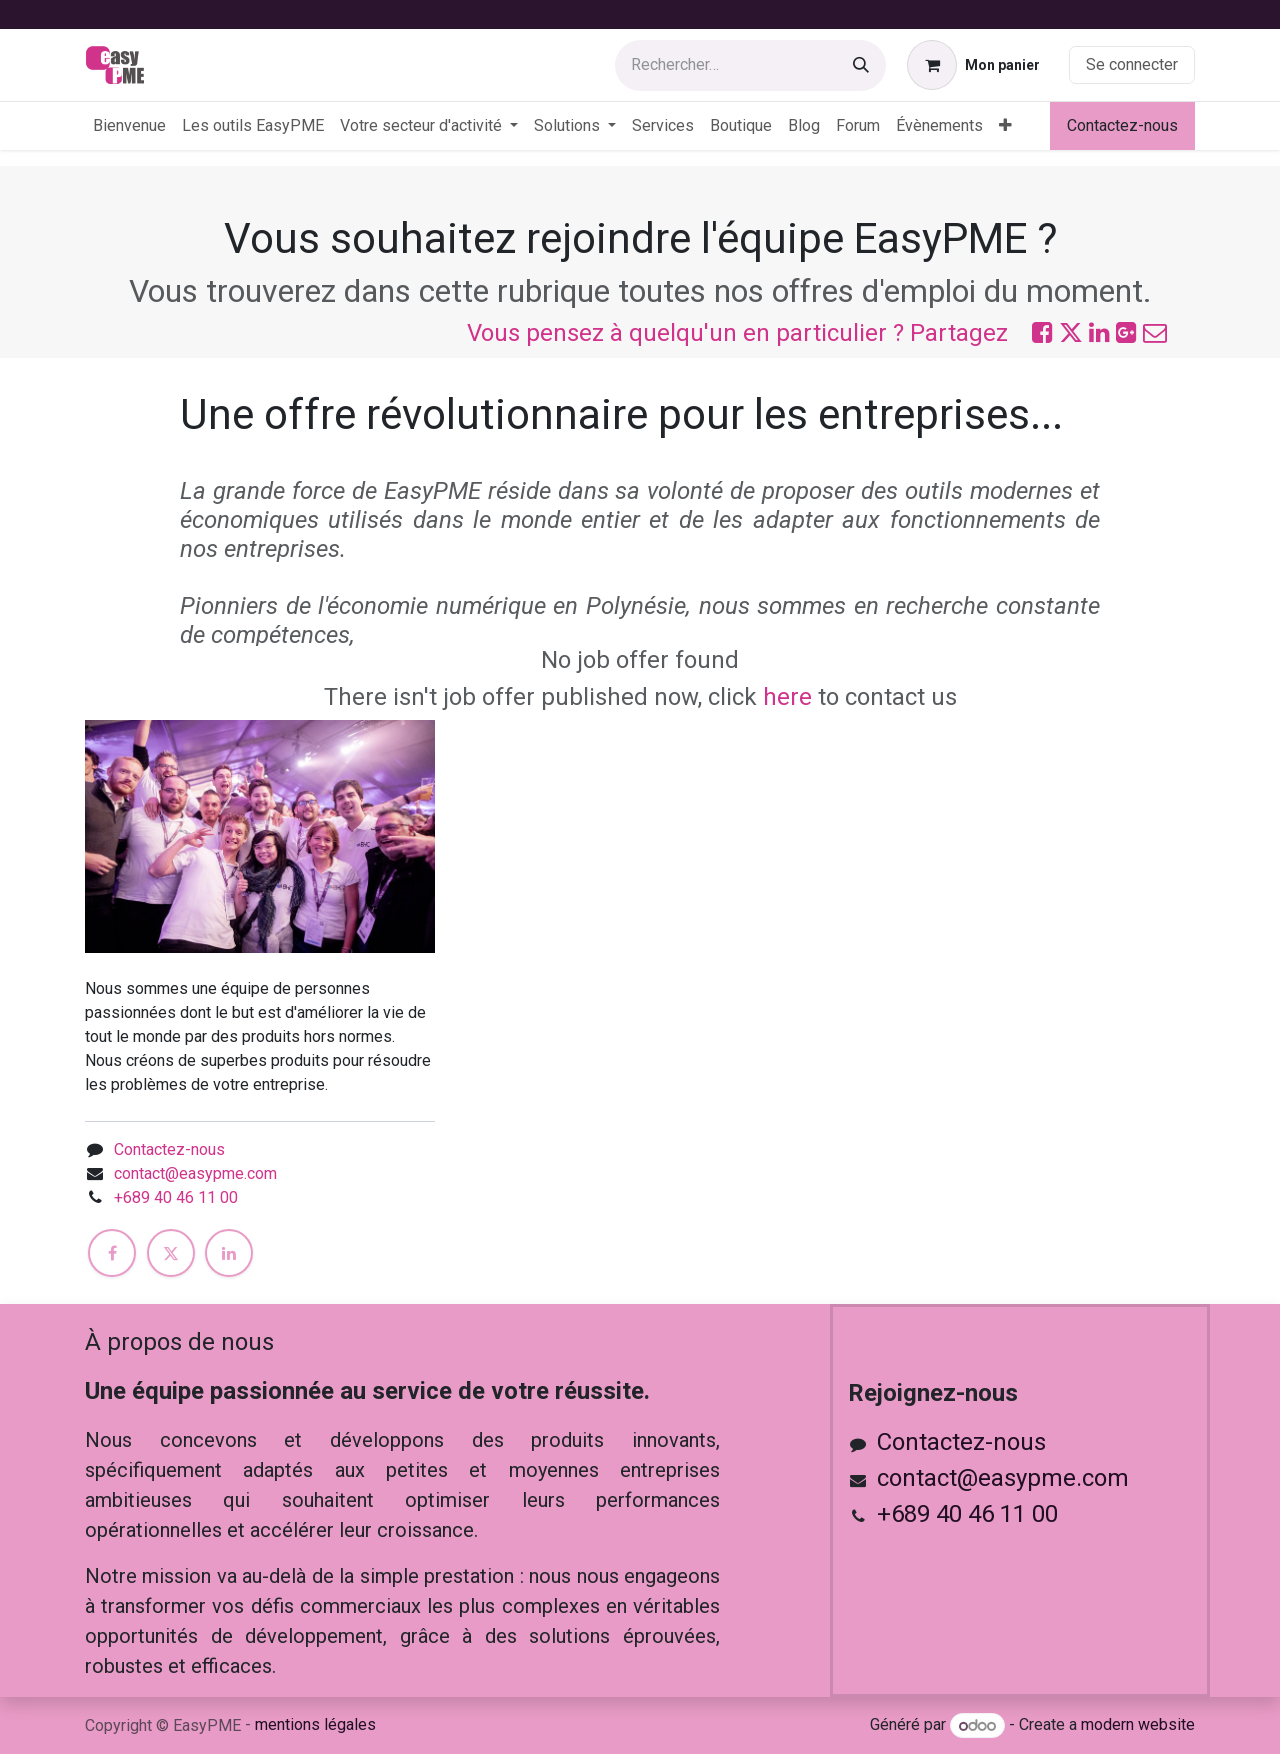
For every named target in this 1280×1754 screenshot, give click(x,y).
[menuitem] (129, 126)
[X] (171, 1253)
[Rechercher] (861, 65)
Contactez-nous (1122, 125)
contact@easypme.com (195, 1173)
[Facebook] (112, 1253)
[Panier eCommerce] (973, 65)
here (787, 697)
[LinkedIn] (229, 1253)
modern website (1138, 1725)
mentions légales (315, 1724)
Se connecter (1132, 64)
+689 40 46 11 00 (176, 1197)
